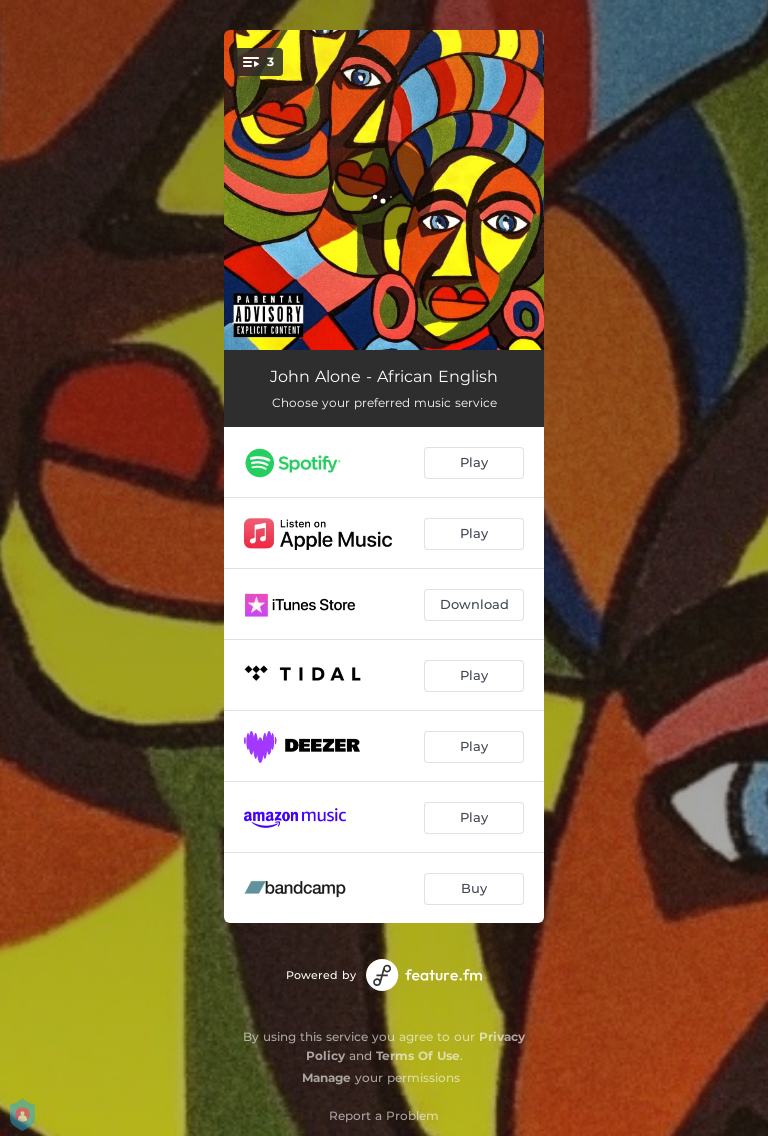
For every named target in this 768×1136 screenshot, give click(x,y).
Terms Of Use (418, 1055)
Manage (326, 1077)
